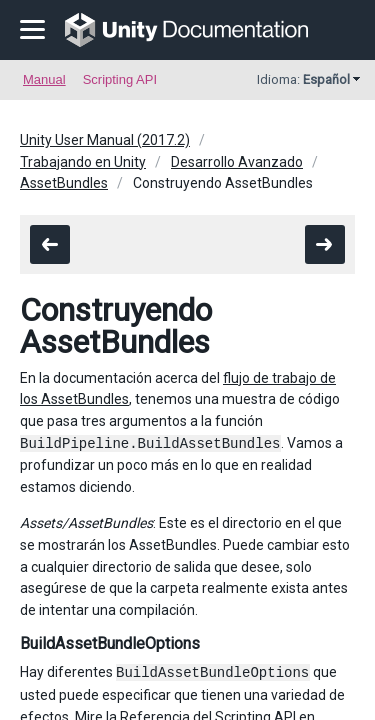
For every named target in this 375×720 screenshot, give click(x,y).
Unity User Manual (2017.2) (105, 140)
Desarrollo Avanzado (237, 162)
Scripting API (120, 79)
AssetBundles (64, 183)
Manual (44, 79)
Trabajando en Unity (83, 162)
